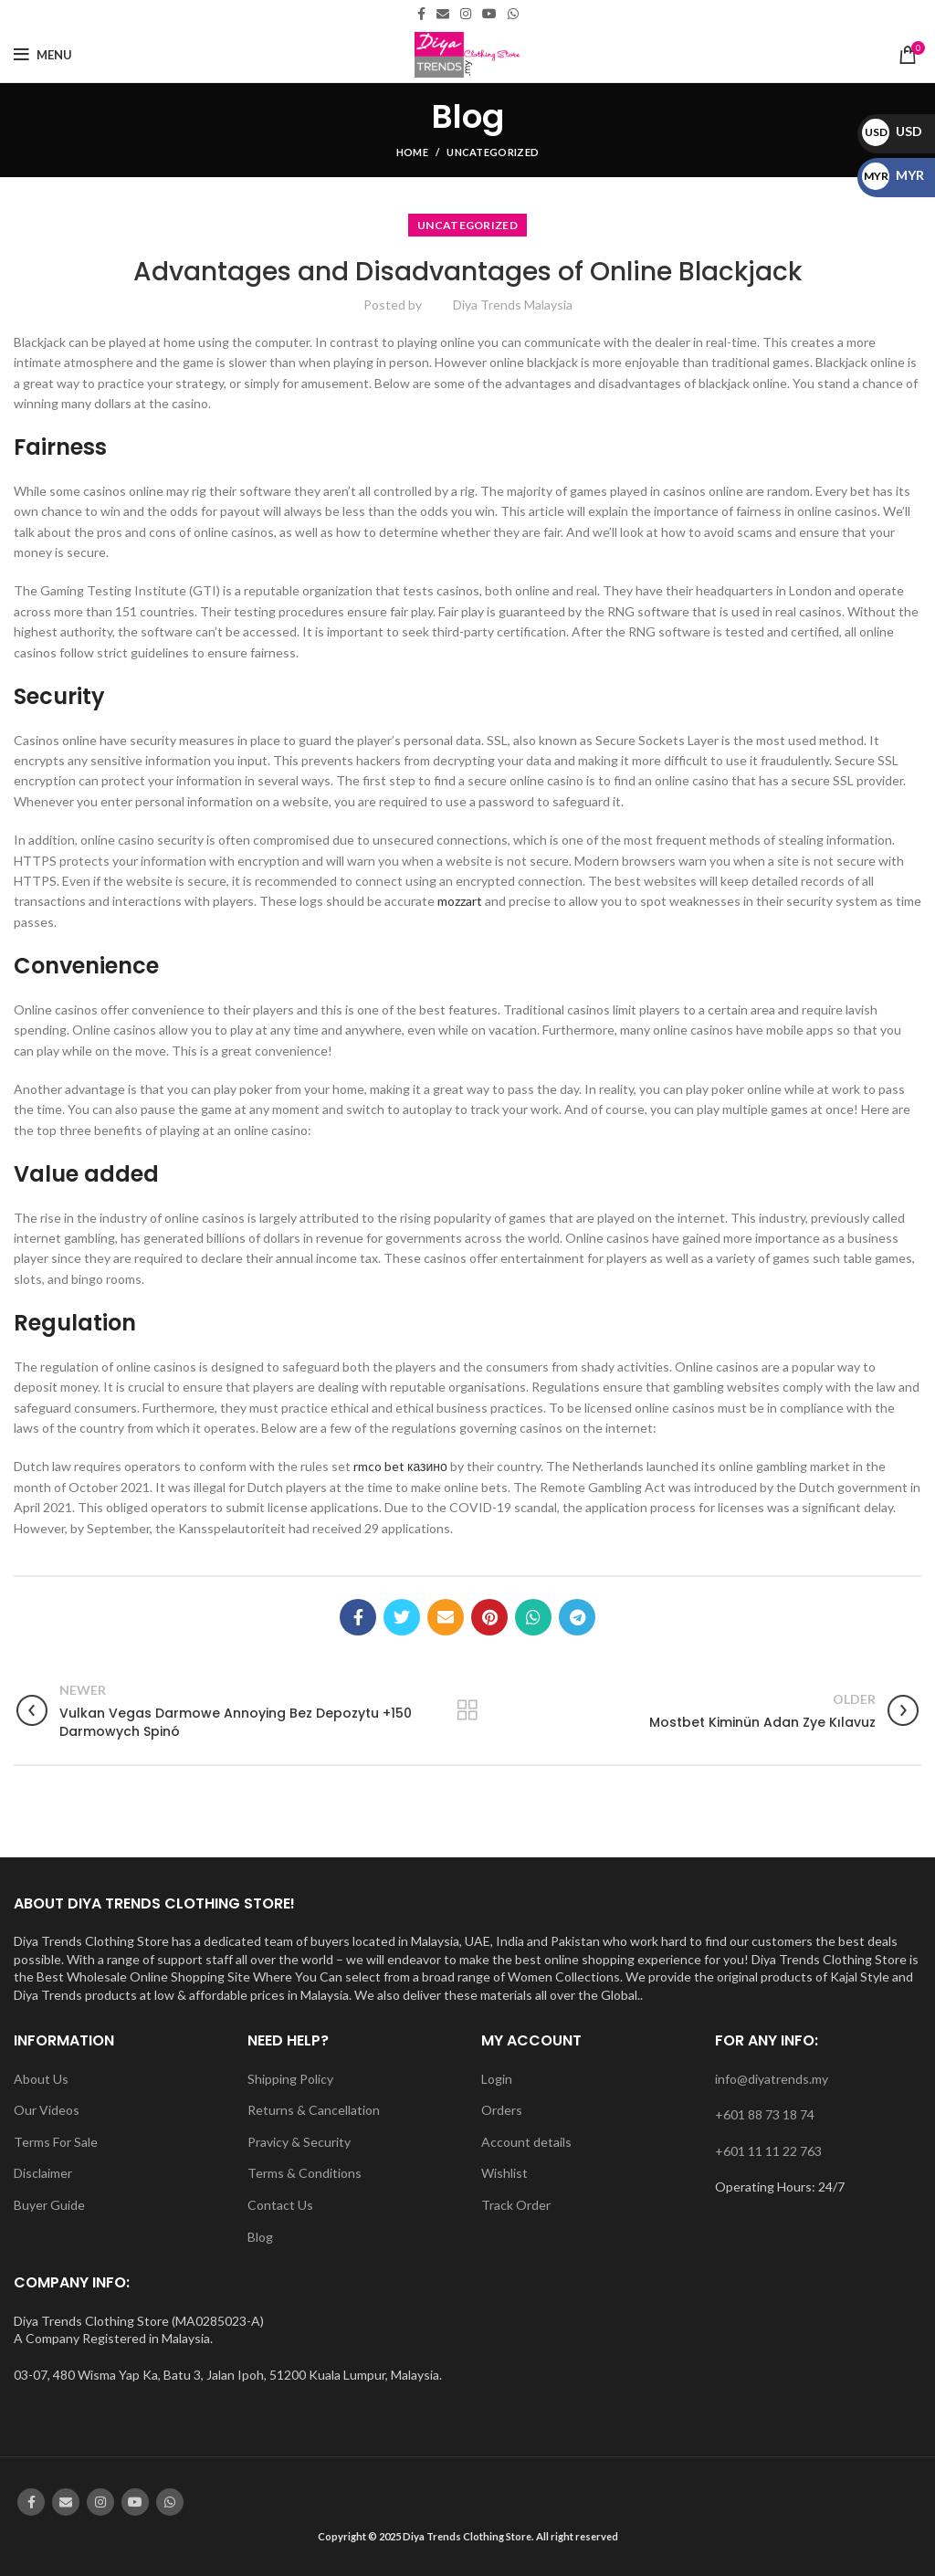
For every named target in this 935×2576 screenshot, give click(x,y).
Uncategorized (492, 152)
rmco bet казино (400, 1466)
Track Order (516, 2205)
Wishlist (504, 2173)
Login (496, 2079)
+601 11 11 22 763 (768, 2151)
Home (412, 152)
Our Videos (46, 2110)
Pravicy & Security (299, 2142)
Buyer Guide (49, 2205)
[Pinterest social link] (489, 1617)
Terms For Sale (56, 2142)
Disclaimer (43, 2173)
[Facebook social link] (421, 14)
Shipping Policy (290, 2079)
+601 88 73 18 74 (764, 2114)
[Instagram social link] (466, 14)
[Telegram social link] (577, 1617)
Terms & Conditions (304, 2173)
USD (892, 131)
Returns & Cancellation (313, 2110)
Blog (260, 2237)
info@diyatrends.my (771, 2079)
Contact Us (280, 2205)
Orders (501, 2110)
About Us (41, 2079)
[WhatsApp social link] (513, 14)
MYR (893, 175)
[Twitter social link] (401, 1617)
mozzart (459, 901)
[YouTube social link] (489, 14)
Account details (526, 2142)
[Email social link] (443, 14)
